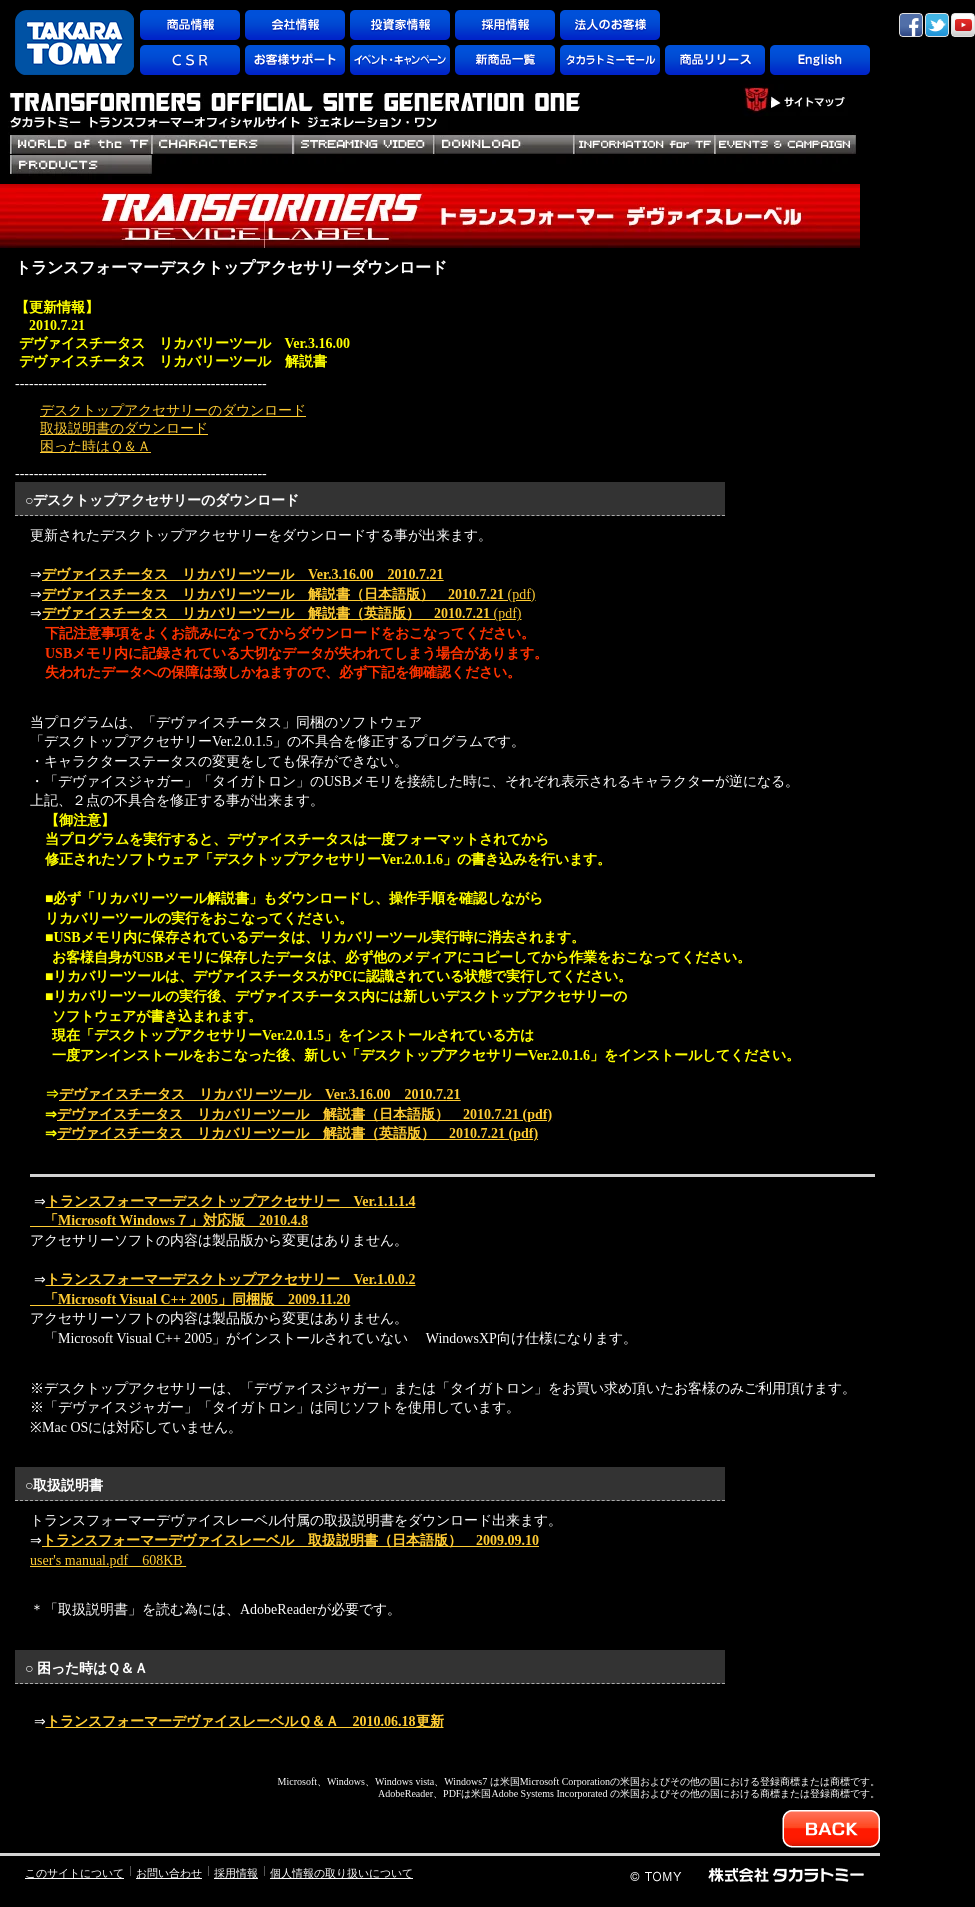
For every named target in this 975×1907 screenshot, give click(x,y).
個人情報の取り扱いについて (341, 1873)
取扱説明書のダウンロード (124, 428)
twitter (937, 25)
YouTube (963, 25)
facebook (911, 25)
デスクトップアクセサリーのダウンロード (173, 410)
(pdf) (289, 594)
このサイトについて (74, 1873)
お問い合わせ (169, 1873)
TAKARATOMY (74, 42)
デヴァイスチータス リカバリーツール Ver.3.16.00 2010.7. (242, 574)
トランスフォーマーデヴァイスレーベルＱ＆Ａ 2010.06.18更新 (245, 1721)
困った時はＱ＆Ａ (95, 446)
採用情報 (236, 1873)
